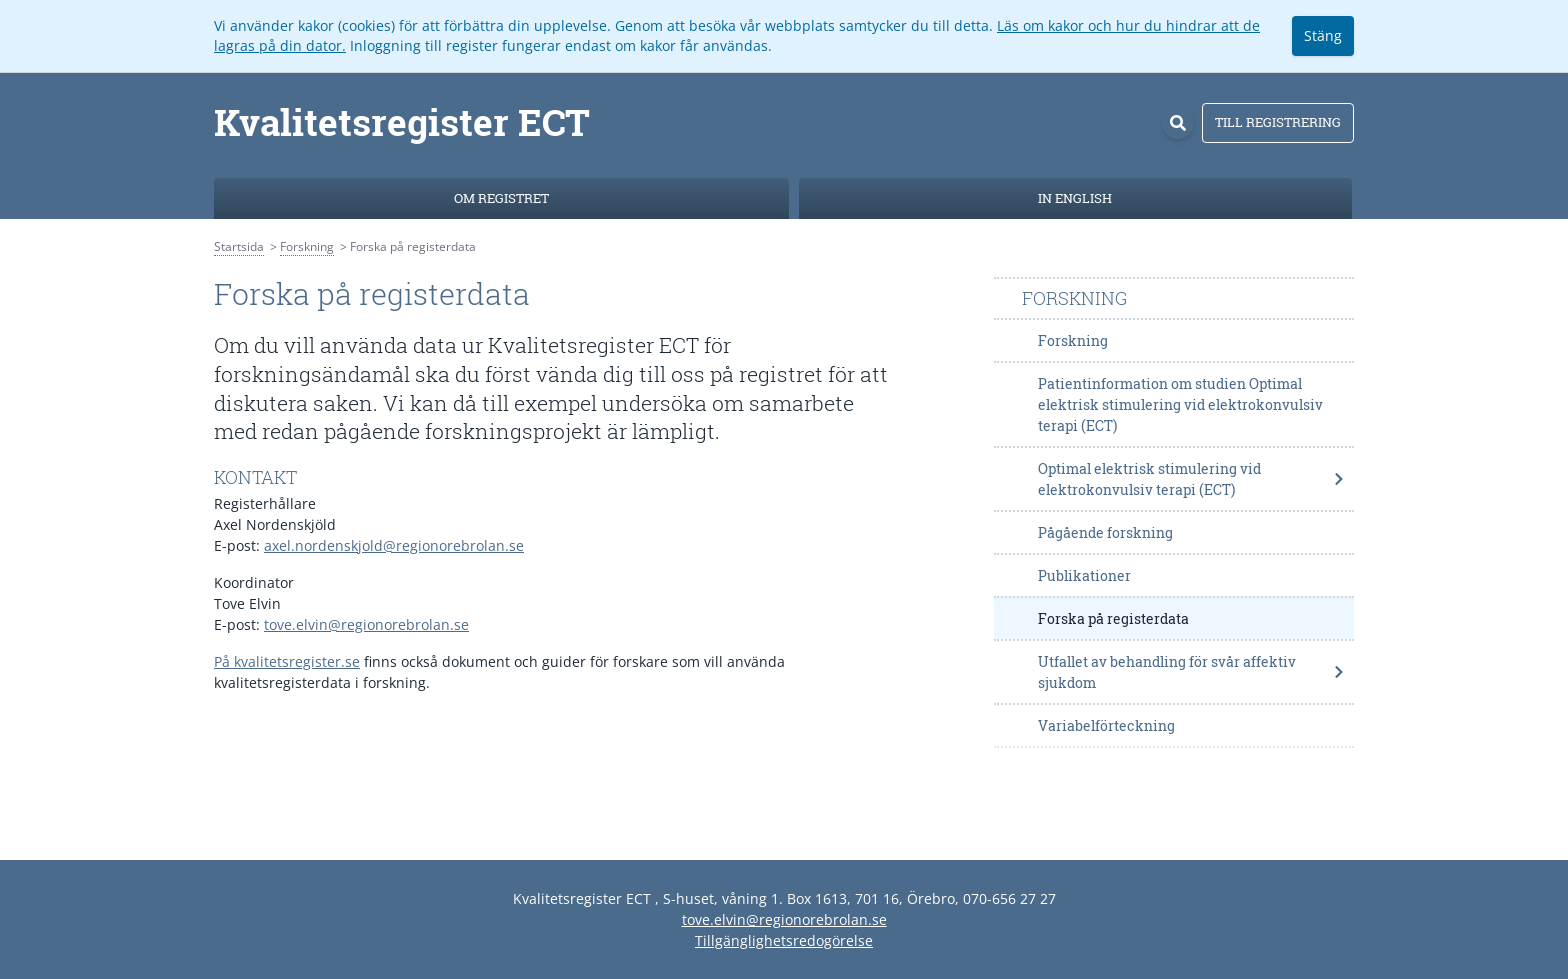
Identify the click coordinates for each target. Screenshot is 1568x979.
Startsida (239, 246)
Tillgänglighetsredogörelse (784, 940)
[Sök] (1178, 123)
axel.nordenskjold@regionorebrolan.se (394, 545)
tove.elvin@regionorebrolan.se (366, 624)
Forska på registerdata (1113, 618)
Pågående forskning (1105, 532)
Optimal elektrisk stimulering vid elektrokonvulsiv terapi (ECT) (1192, 479)
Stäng (1323, 35)
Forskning (307, 246)
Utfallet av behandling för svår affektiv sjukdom (1192, 672)
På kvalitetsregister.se (287, 661)
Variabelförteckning (1106, 725)
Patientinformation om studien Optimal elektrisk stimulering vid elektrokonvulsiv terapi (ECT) (1180, 404)
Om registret (501, 198)
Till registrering (1278, 122)
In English (1075, 198)
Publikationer (1084, 575)
